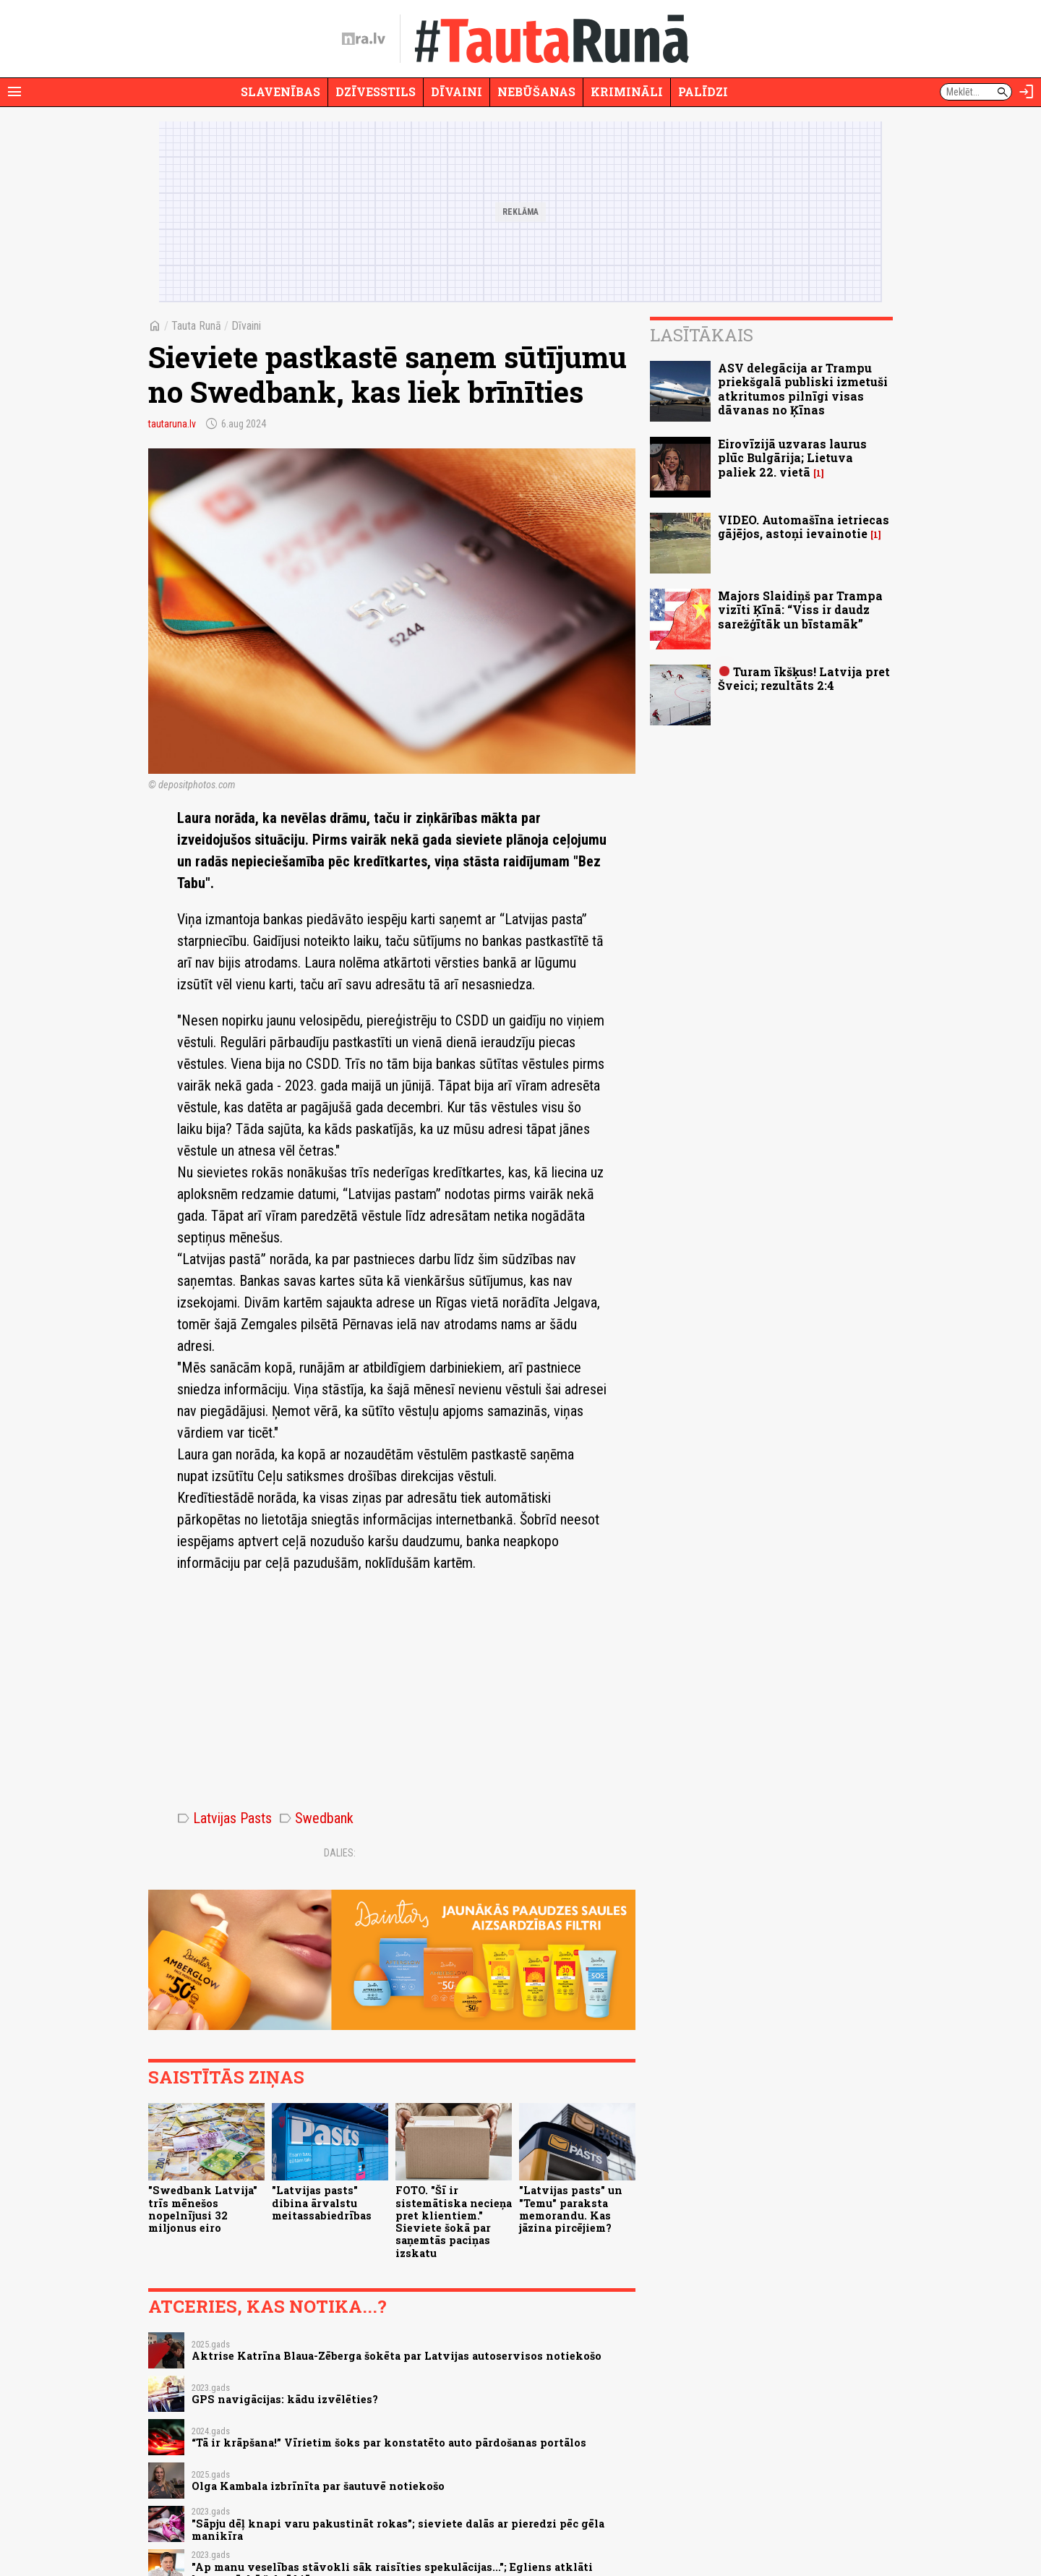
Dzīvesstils (375, 91)
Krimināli (627, 91)
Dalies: (340, 1853)
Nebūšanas (536, 91)
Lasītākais (701, 334)
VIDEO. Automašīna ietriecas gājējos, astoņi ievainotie (803, 526)
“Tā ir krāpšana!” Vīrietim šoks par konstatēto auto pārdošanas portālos (389, 2442)
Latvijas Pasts (224, 1818)
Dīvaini (456, 91)
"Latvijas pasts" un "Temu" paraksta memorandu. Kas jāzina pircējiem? (570, 2209)
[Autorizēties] (1026, 91)
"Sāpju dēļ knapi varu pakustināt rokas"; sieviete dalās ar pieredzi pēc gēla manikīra (398, 2530)
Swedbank (316, 1818)
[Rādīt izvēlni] (14, 91)
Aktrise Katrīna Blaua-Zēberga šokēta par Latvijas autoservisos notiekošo (396, 2356)
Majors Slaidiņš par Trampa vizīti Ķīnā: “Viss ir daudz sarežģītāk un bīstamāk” (800, 609)
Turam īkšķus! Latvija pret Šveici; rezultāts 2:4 (804, 678)
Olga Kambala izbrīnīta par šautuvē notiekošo (318, 2486)
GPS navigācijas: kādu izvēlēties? (285, 2399)
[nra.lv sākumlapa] (363, 39)
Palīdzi (703, 91)
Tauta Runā (196, 326)
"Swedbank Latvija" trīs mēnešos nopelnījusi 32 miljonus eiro (202, 2209)
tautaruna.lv (172, 424)
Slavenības (280, 91)
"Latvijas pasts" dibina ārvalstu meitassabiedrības (322, 2202)
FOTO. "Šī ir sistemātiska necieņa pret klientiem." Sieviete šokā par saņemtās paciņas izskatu (453, 2221)
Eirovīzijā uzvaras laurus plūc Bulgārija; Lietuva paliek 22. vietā (792, 457)
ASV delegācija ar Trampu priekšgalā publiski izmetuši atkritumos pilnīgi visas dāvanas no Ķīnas (803, 388)
